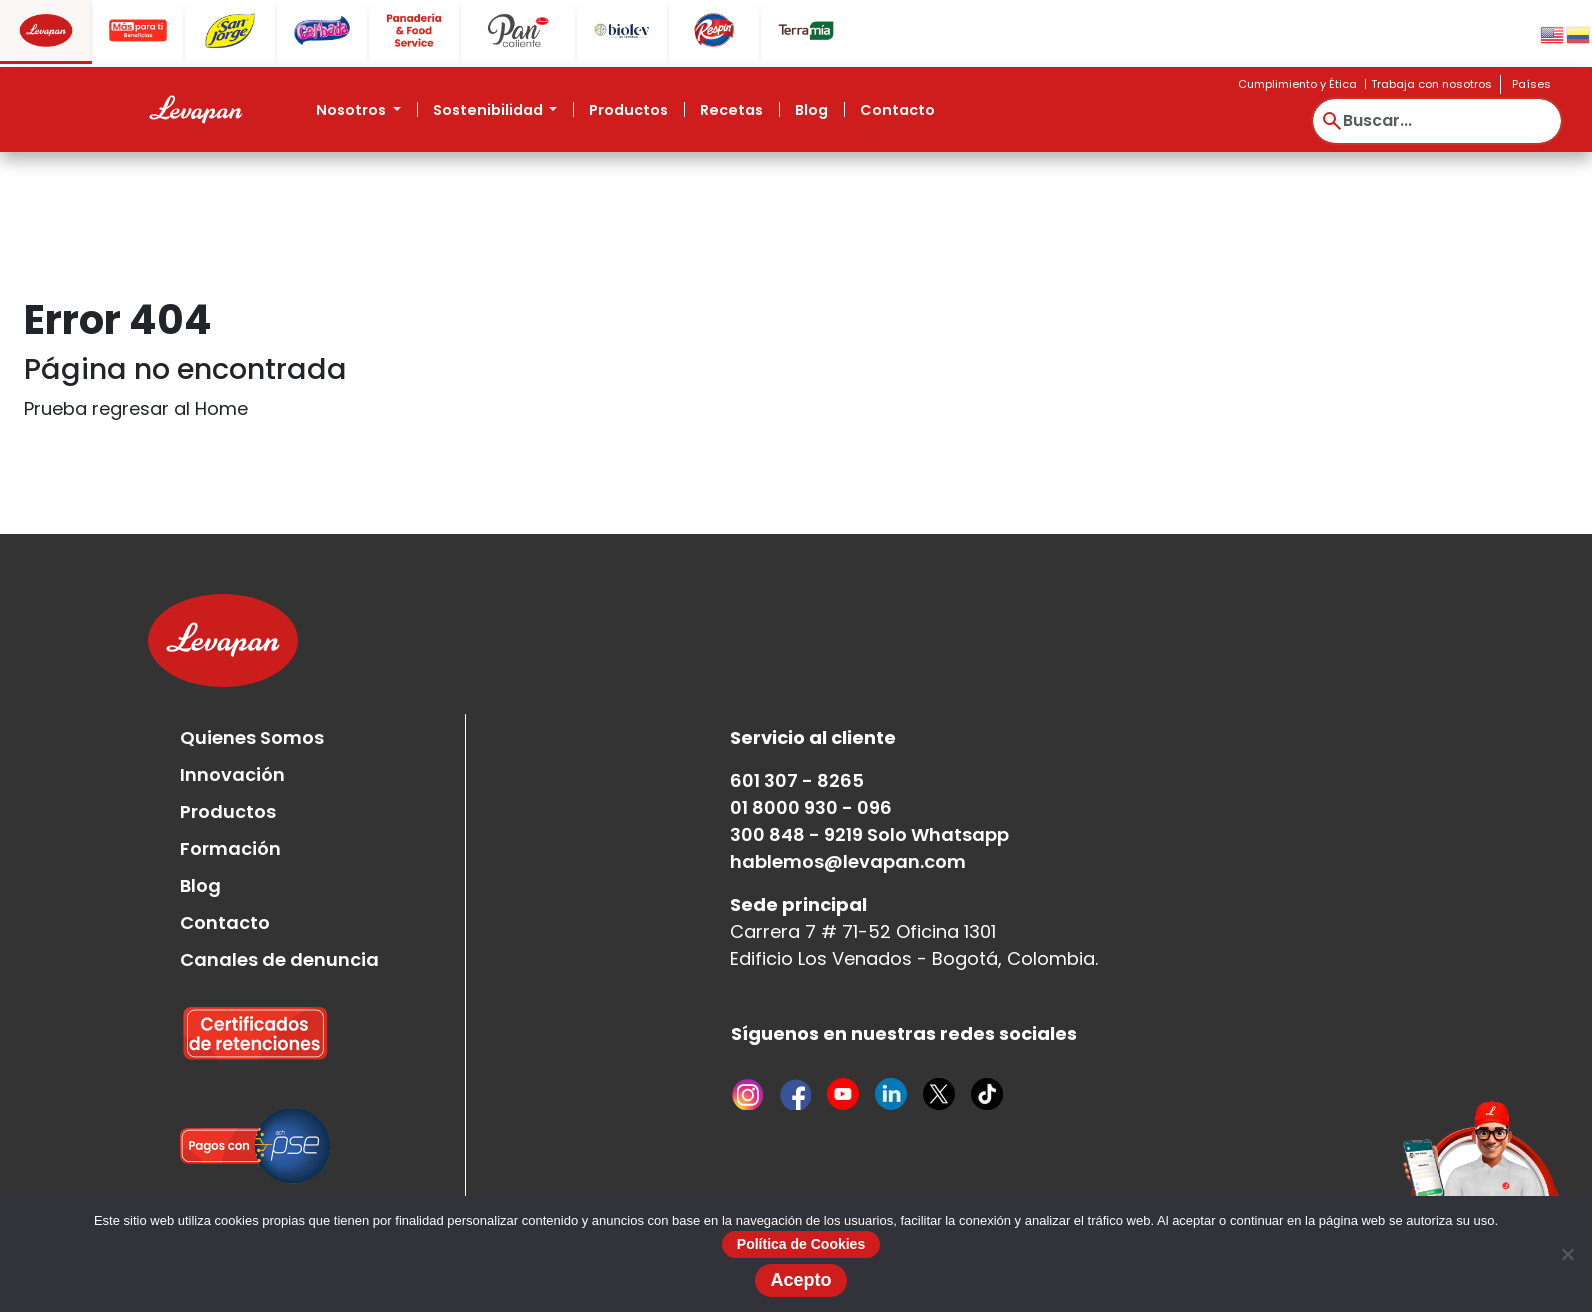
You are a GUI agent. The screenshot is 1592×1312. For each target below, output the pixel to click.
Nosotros (352, 110)
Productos (628, 110)
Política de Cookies (801, 1244)
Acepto (800, 1280)
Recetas (731, 110)
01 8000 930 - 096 (811, 807)
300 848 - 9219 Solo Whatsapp (869, 834)
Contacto (897, 110)
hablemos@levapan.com (848, 861)
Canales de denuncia (279, 959)
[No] (1567, 1254)
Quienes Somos (252, 737)
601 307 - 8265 (797, 780)
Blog (811, 110)
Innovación (232, 774)
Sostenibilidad (489, 110)
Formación (230, 848)
